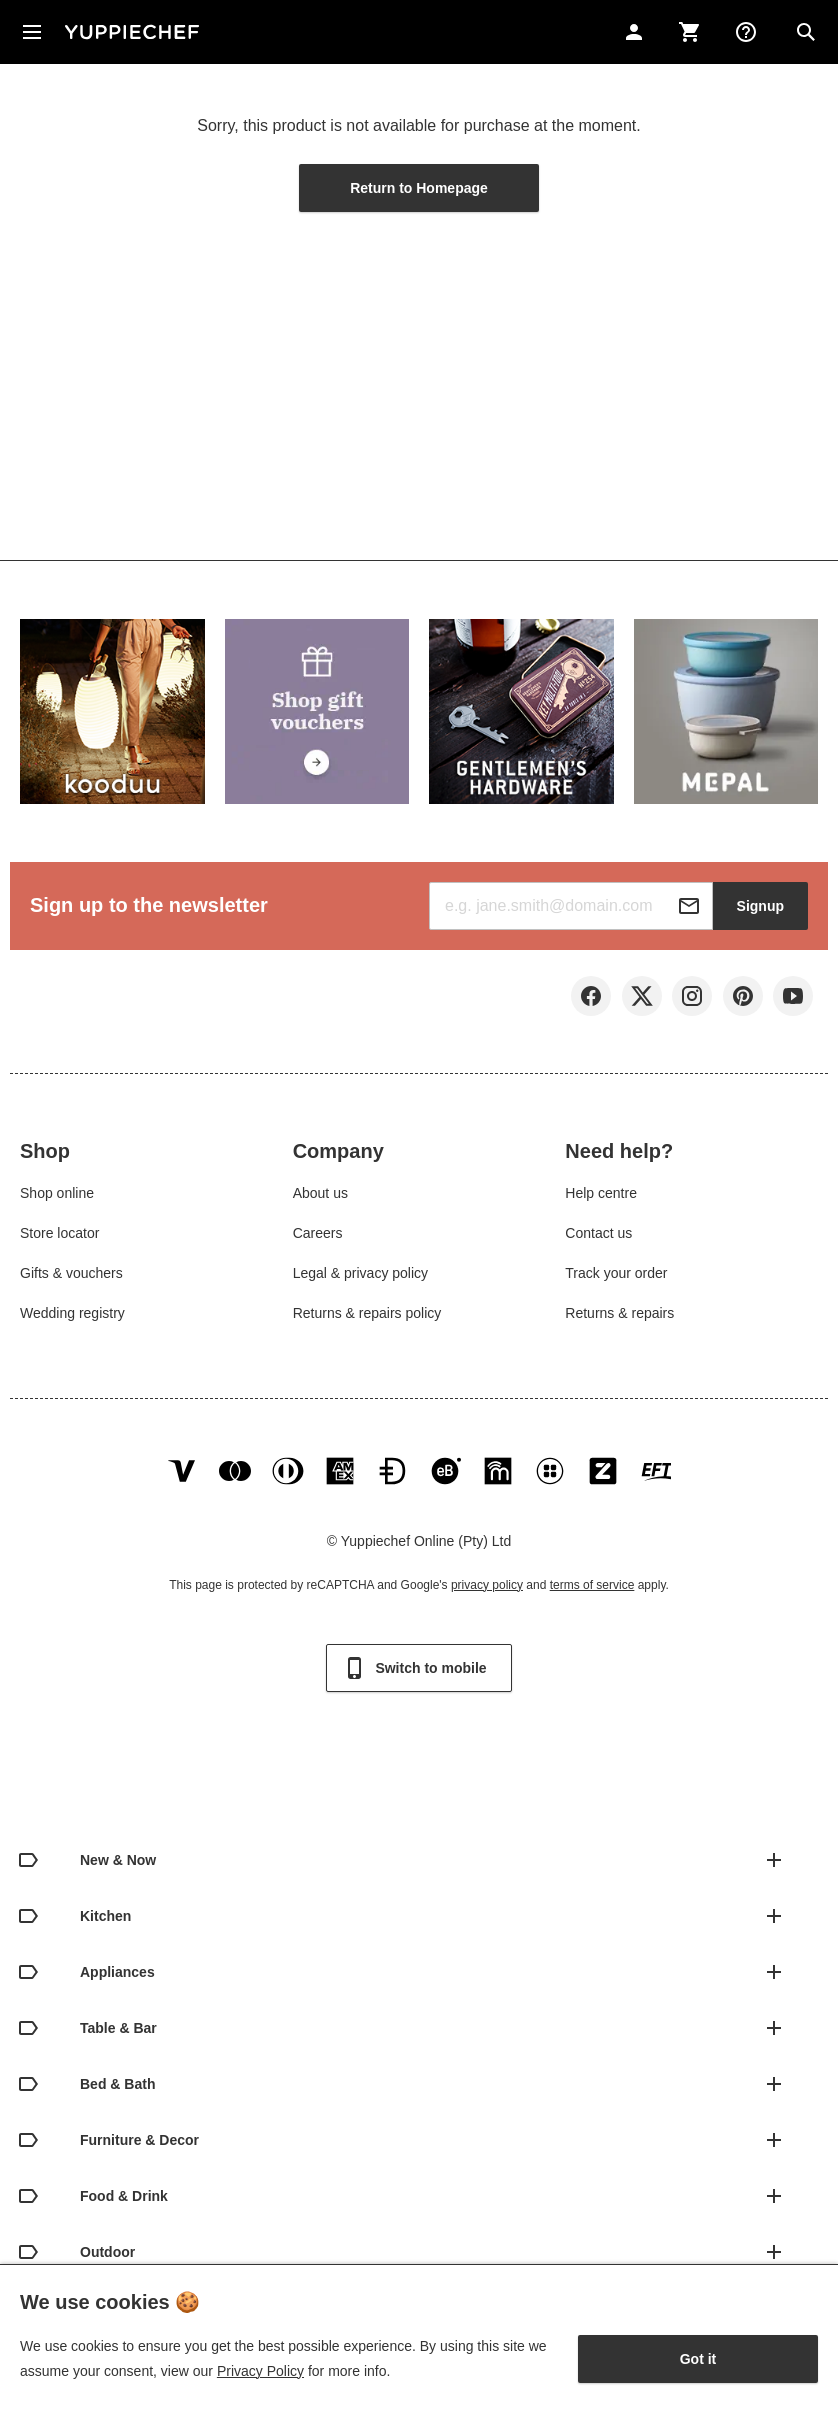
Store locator (59, 1235)
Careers (318, 1235)
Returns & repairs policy (367, 1315)
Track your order (616, 1275)
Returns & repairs (619, 1315)
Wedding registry (72, 1315)
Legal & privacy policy (360, 1275)
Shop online (57, 1195)
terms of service (592, 1590)
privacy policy (487, 1590)
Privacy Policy (260, 2371)
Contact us (598, 1235)
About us (320, 1195)
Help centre (601, 1195)
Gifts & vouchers (71, 1275)
